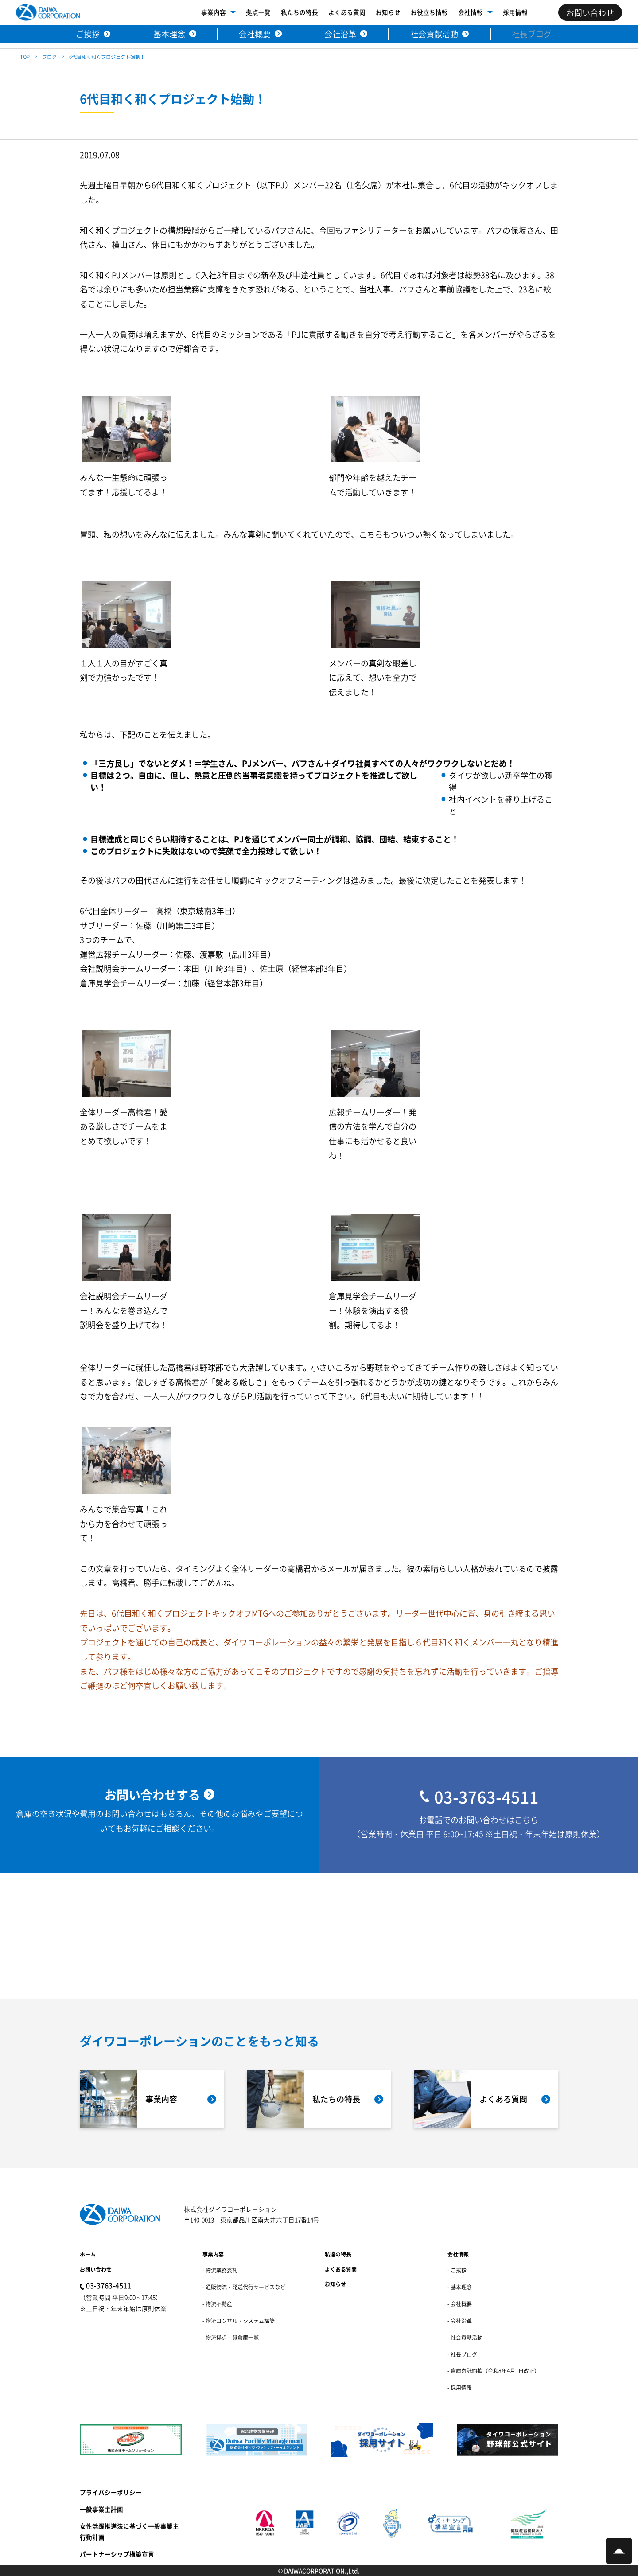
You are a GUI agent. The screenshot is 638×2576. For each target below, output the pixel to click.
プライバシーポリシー (111, 2492)
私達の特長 (338, 2254)
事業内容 (213, 12)
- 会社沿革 (459, 2320)
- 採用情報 (459, 2387)
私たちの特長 (299, 12)
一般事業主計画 (101, 2509)
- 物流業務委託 (219, 2270)
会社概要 (255, 33)
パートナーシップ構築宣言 (117, 2553)
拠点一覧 (258, 12)
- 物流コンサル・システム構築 (238, 2320)
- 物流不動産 (217, 2303)
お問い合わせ (96, 2269)
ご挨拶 (88, 33)
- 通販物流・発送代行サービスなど (243, 2287)
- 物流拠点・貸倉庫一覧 (230, 2337)
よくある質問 (347, 12)
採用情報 (515, 12)
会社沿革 (340, 33)
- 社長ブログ (462, 2354)
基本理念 (169, 33)
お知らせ (388, 12)
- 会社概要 (459, 2303)
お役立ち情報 (429, 12)
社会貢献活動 (434, 33)
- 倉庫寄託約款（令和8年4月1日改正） (493, 2370)
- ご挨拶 (457, 2270)
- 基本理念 (459, 2287)
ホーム (88, 2254)
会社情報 (470, 12)
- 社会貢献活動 (464, 2337)
